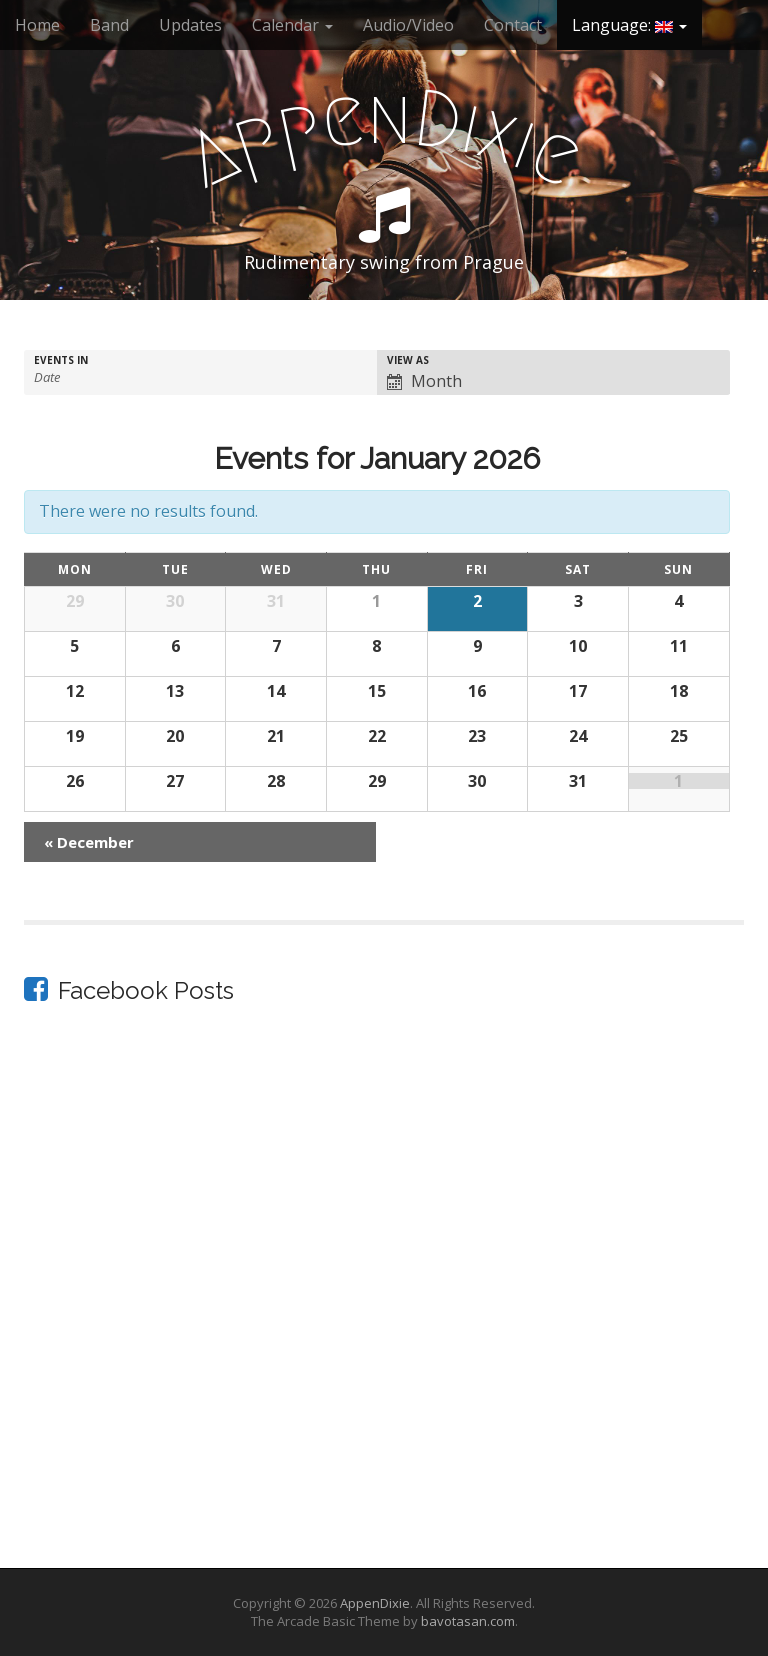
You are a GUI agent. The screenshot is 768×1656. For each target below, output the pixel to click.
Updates (190, 25)
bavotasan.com (468, 1621)
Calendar (292, 25)
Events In (61, 360)
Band (109, 25)
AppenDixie (375, 1603)
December (89, 842)
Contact (513, 25)
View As (408, 360)
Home (37, 25)
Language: (629, 25)
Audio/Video (408, 25)
